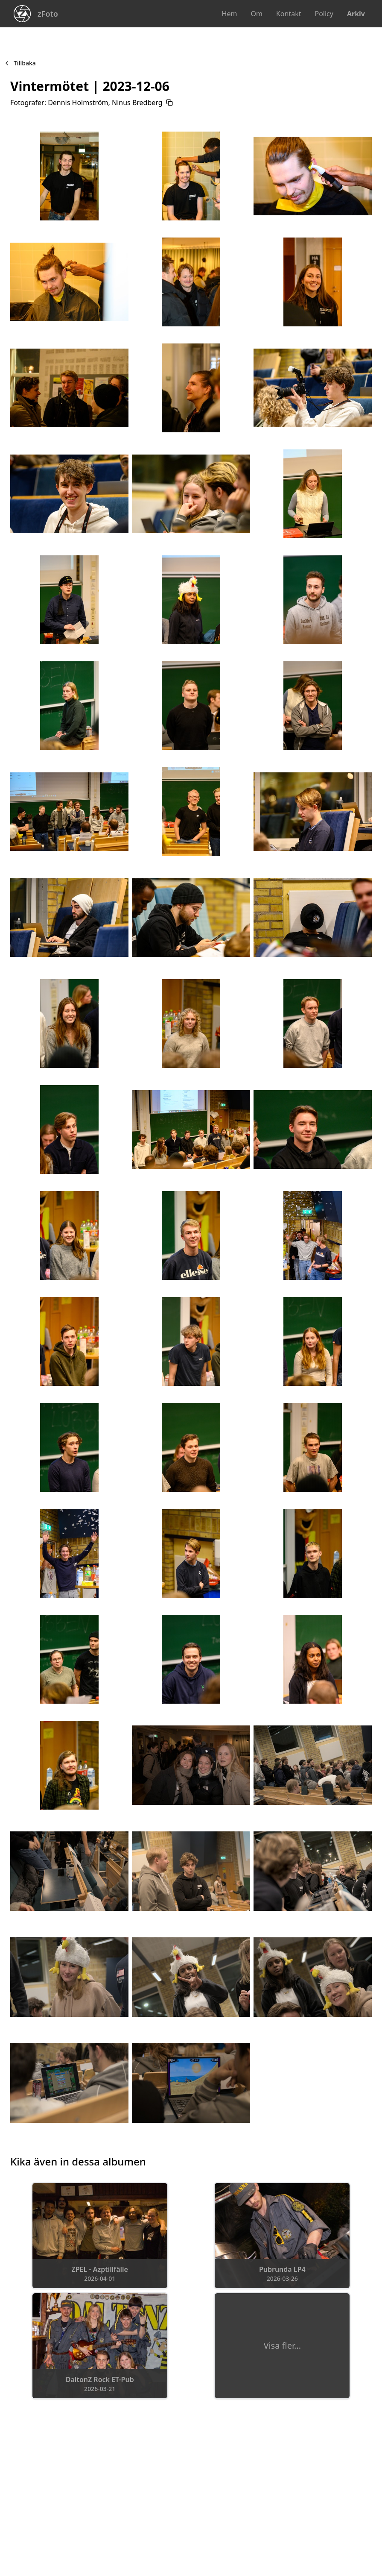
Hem (229, 13)
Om (256, 13)
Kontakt (288, 13)
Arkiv (356, 13)
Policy (324, 13)
